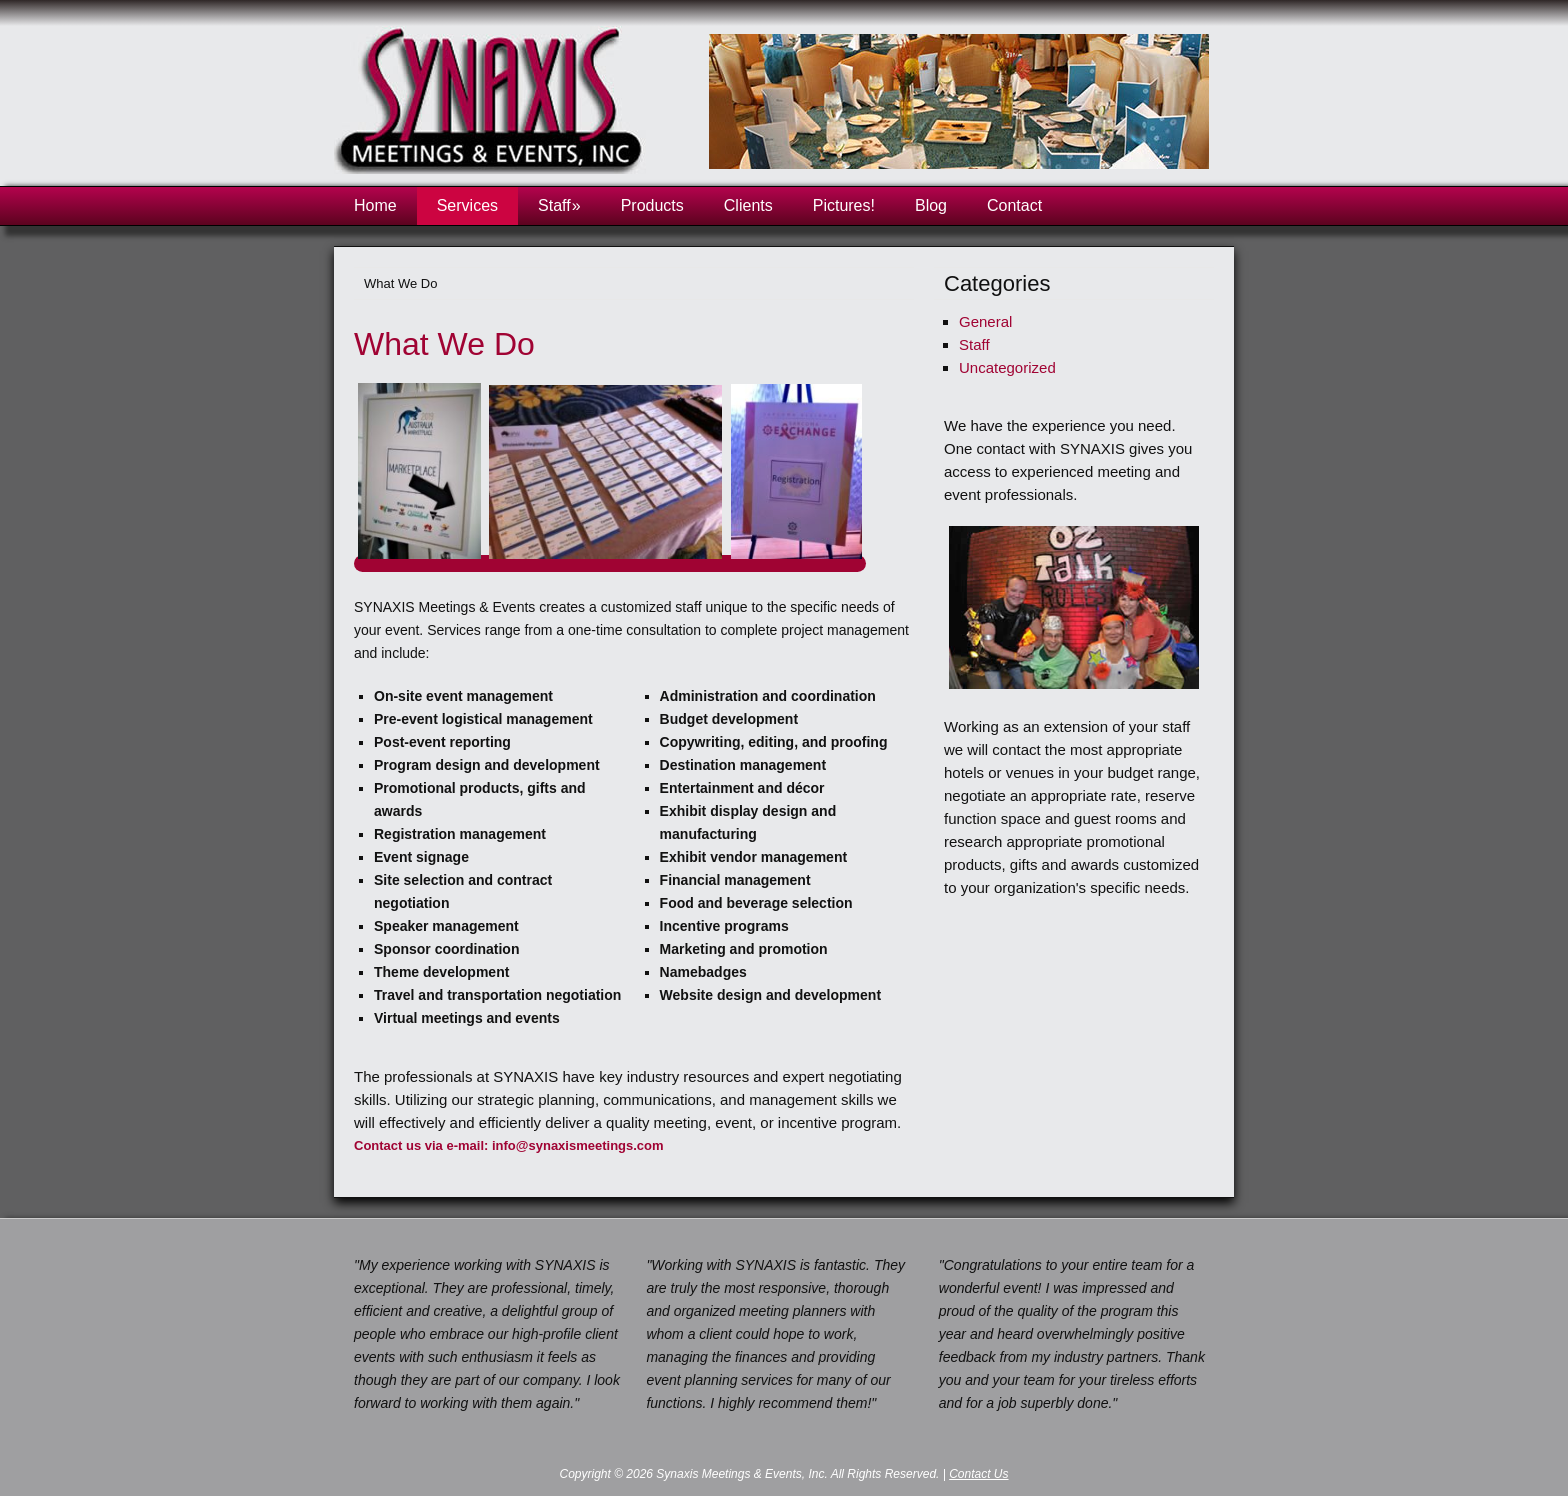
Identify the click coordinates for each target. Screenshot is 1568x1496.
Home (375, 205)
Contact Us (978, 1474)
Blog (931, 205)
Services (467, 205)
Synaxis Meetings (494, 106)
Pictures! (844, 205)
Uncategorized (1007, 367)
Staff (559, 205)
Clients (748, 205)
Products (652, 205)
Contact (1014, 205)
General (985, 321)
